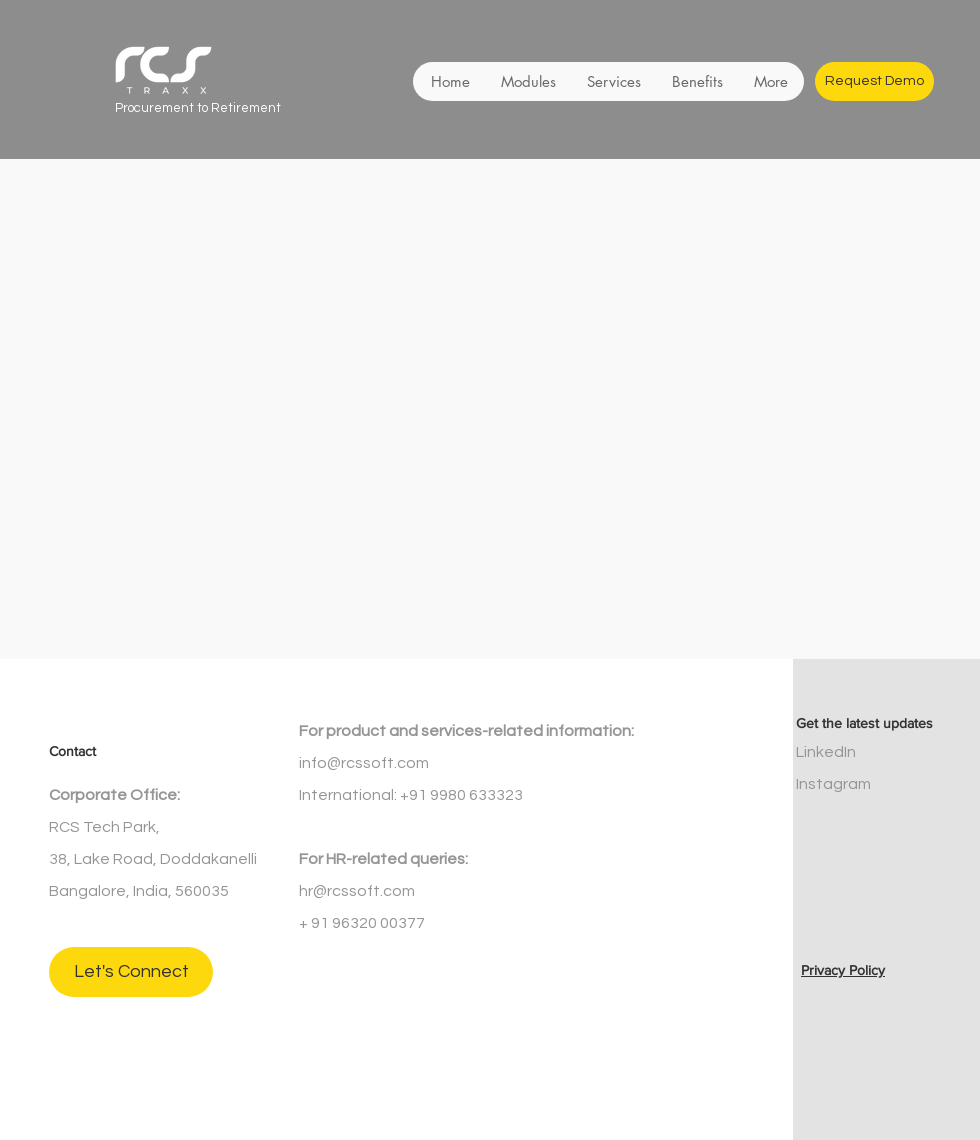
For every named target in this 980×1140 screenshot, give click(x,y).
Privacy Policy (843, 970)
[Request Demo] (874, 81)
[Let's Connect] (131, 972)
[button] (528, 81)
